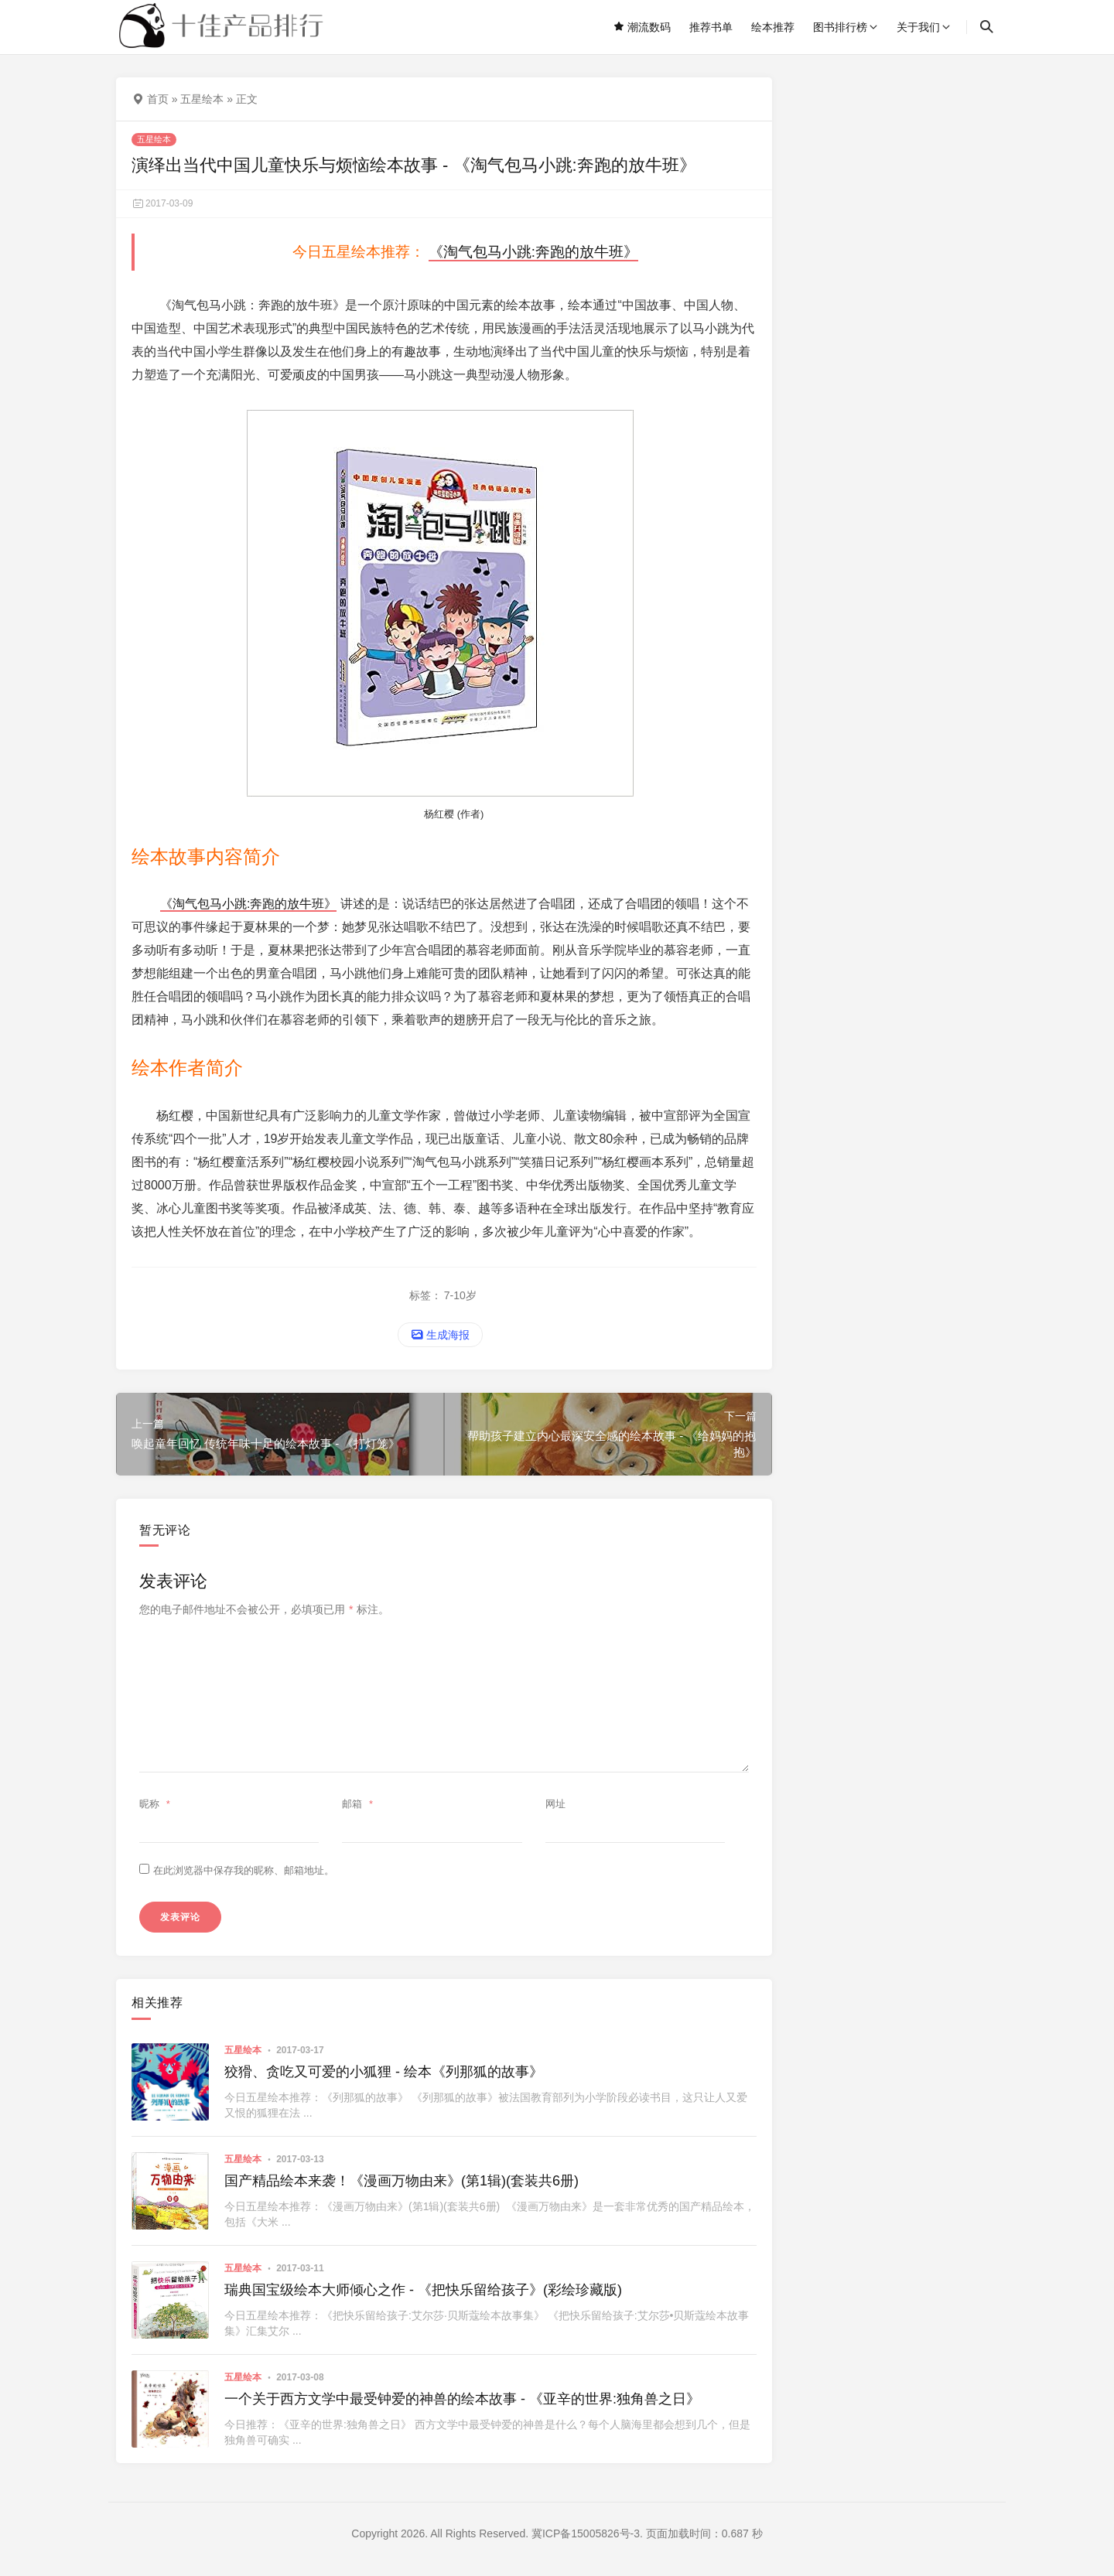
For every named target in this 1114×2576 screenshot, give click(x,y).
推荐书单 (711, 27)
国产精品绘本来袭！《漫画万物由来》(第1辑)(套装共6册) (401, 2181)
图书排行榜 (840, 27)
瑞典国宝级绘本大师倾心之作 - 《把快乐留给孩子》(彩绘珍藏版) (423, 2290)
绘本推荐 (772, 27)
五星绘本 (202, 99)
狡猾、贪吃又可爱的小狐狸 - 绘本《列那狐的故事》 (383, 2072)
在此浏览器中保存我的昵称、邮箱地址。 (243, 1870)
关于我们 (918, 27)
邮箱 (359, 1804)
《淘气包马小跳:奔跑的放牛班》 (533, 252)
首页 (158, 99)
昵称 (156, 1804)
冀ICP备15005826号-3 (585, 2533)
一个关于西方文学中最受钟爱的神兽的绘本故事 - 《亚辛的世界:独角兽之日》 (462, 2399)
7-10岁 (460, 1295)
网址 (555, 1804)
